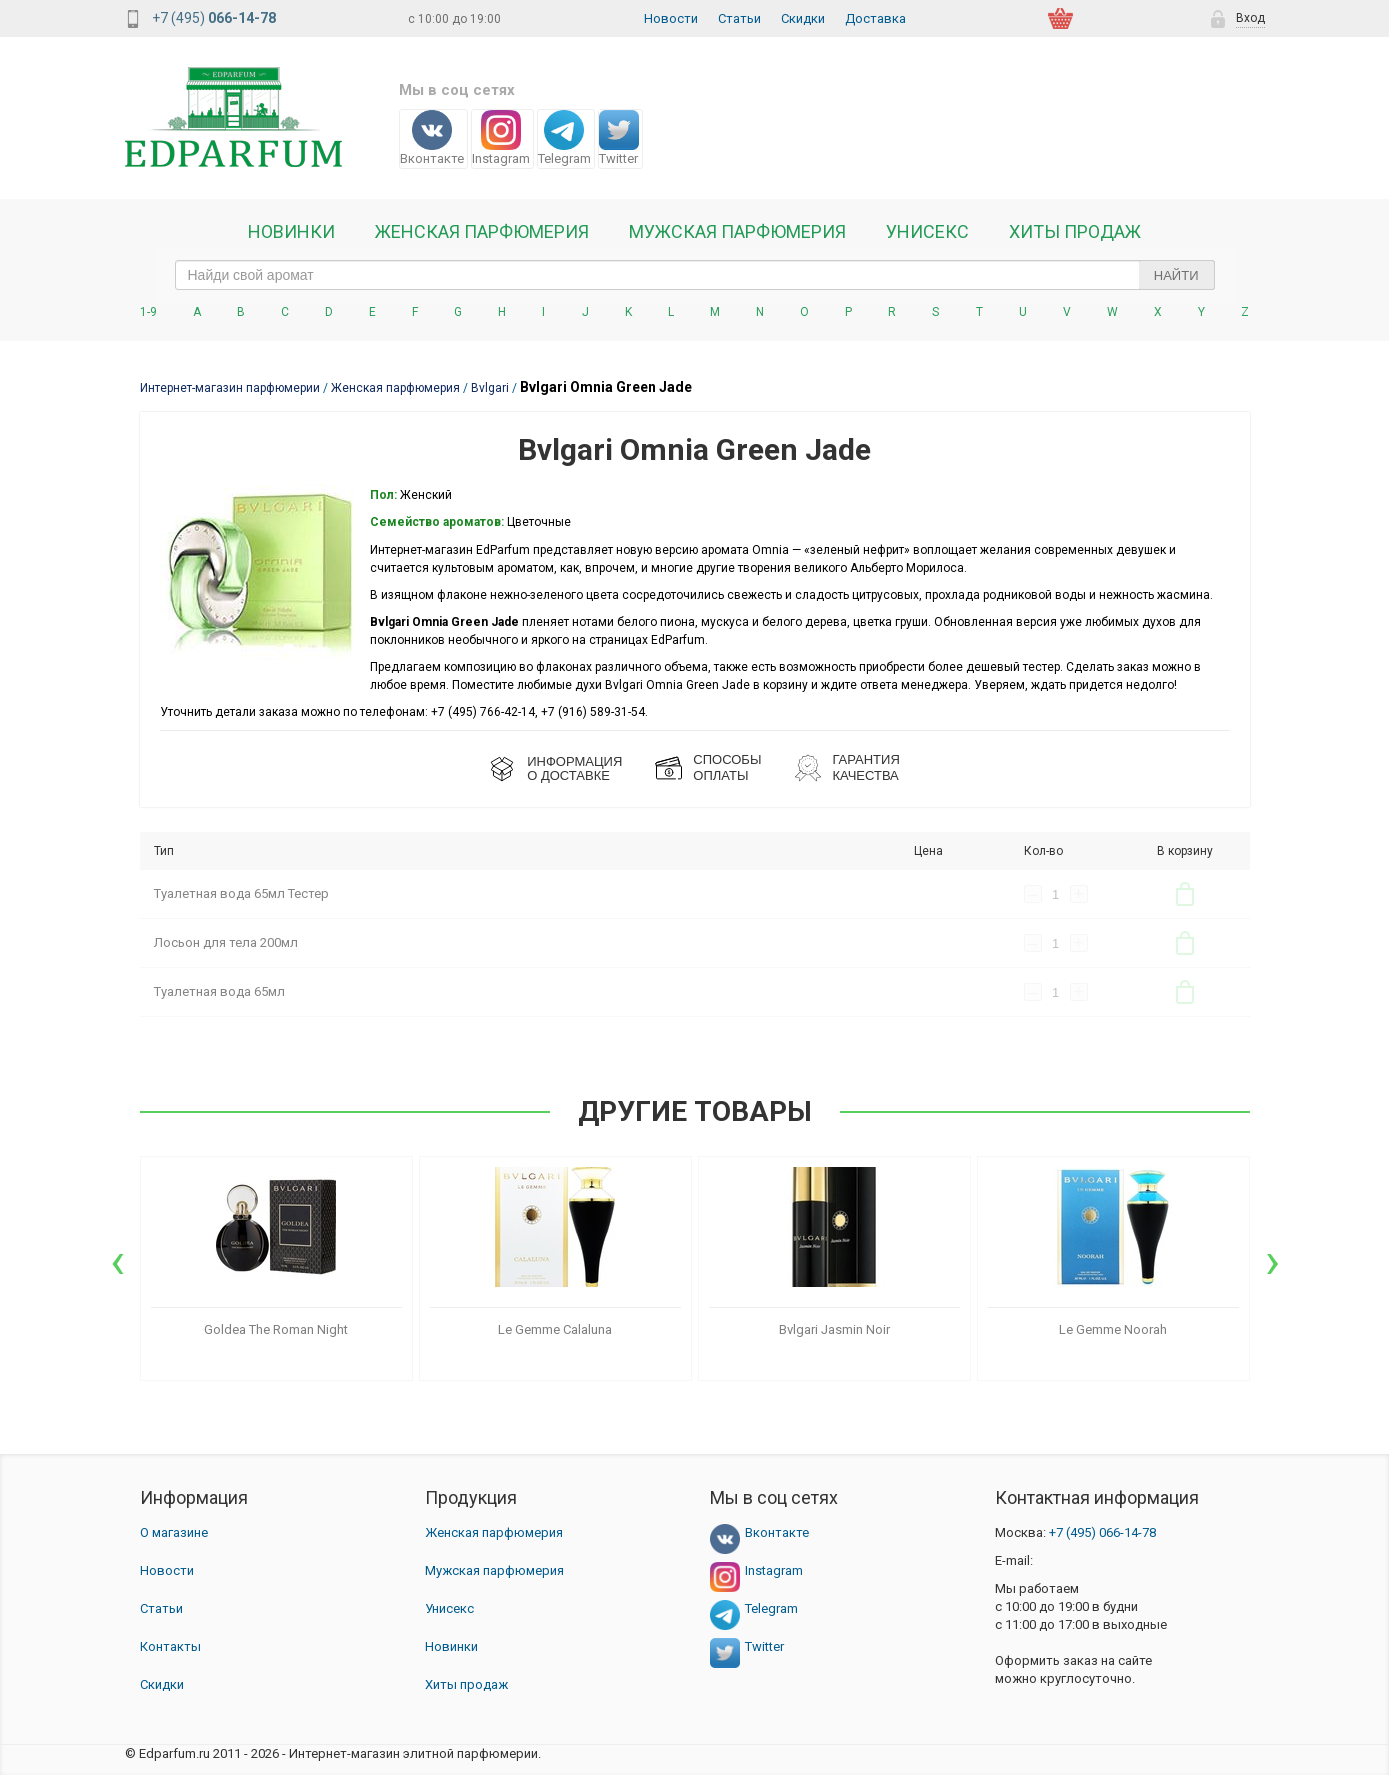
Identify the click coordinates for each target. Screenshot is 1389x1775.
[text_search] (695, 275)
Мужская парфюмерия (737, 232)
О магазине (174, 1532)
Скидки (803, 18)
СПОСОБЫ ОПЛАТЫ (727, 767)
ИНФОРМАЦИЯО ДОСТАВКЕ (574, 768)
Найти (1176, 275)
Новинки (291, 232)
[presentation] (117, 1261)
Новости (671, 18)
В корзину (1185, 894)
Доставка (875, 18)
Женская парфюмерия (494, 1532)
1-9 (148, 312)
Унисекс (927, 232)
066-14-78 (1102, 1532)
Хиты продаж (1075, 232)
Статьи (739, 18)
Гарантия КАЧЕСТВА (865, 767)
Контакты (170, 1646)
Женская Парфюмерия (482, 232)
